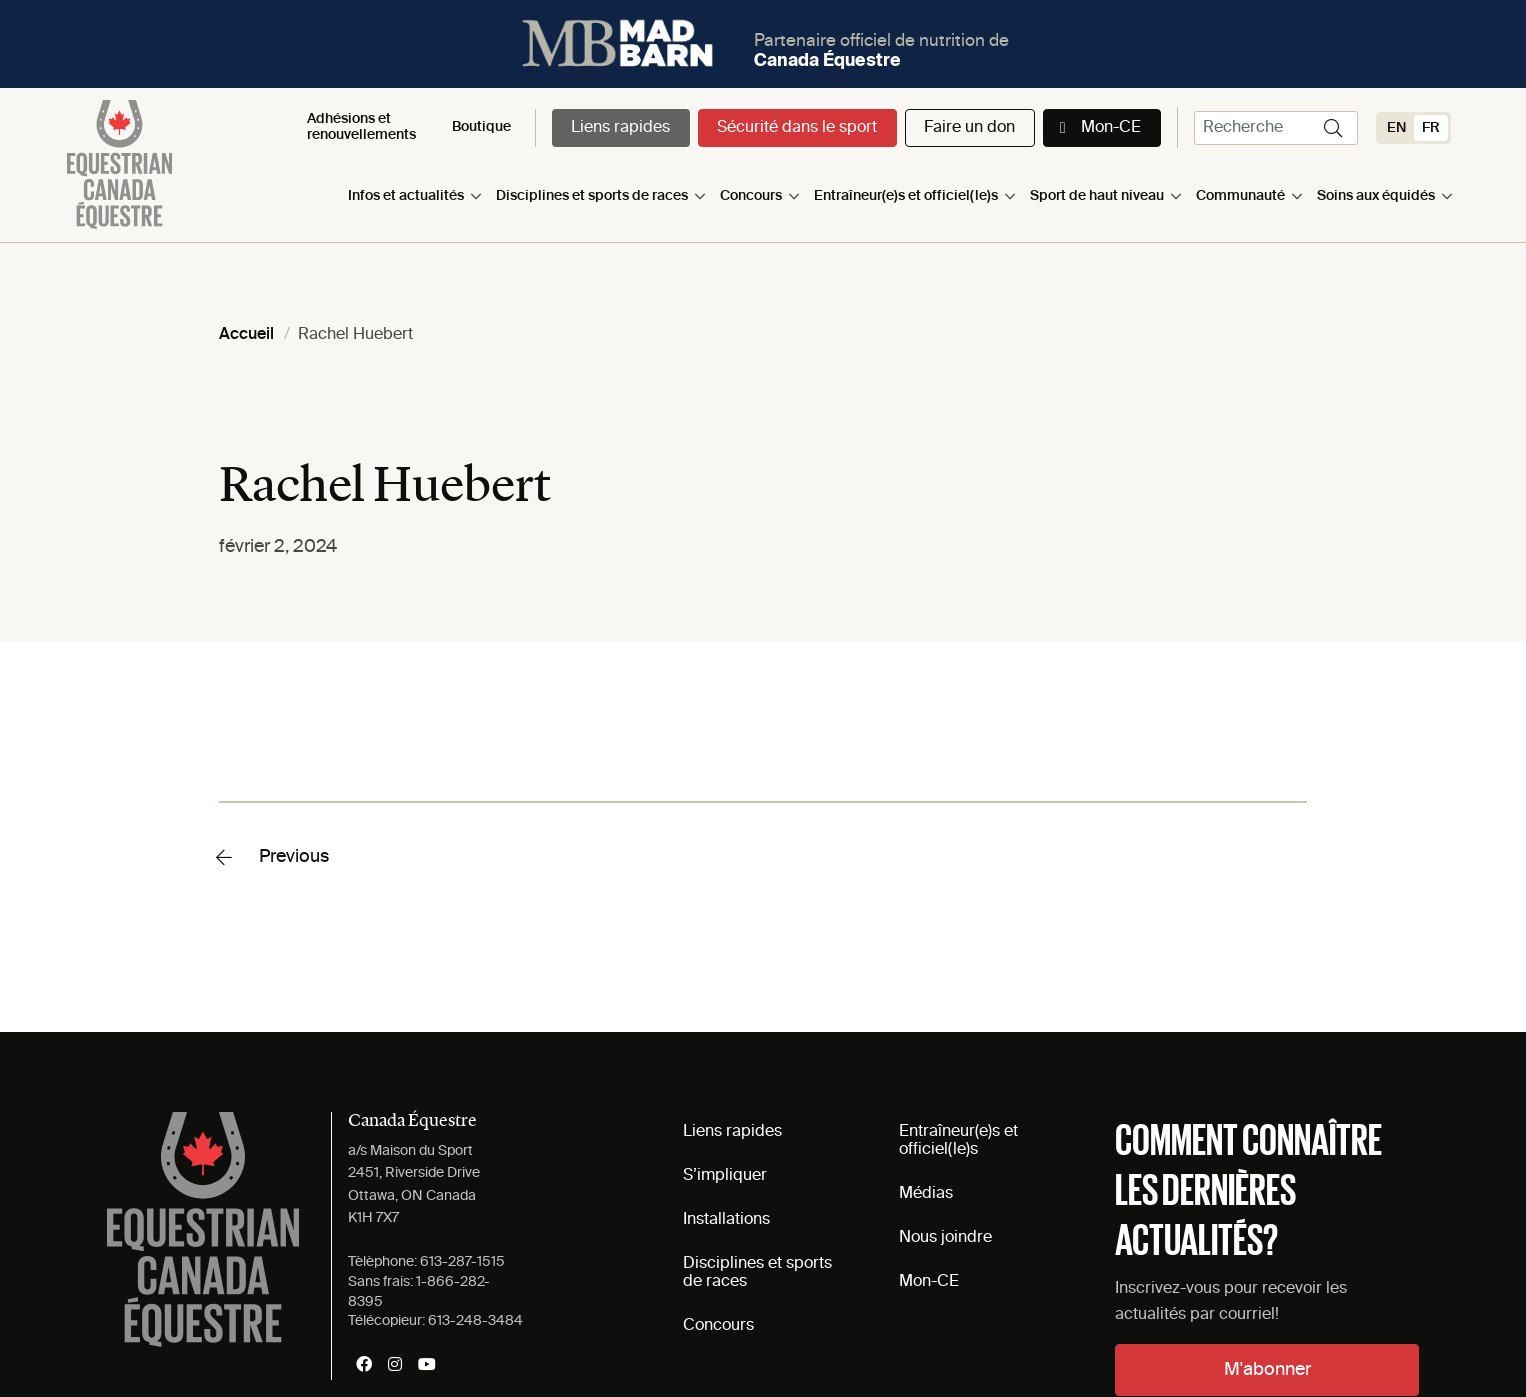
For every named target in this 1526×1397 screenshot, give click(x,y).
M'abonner (1267, 1370)
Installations (726, 1220)
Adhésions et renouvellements (361, 126)
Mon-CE (1111, 128)
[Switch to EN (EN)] (1396, 128)
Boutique (481, 127)
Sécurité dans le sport (797, 128)
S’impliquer (725, 1176)
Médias (926, 1194)
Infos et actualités (406, 196)
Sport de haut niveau (1097, 196)
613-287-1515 (462, 1262)
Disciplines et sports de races (592, 196)
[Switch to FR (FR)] (1431, 128)
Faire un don (969, 128)
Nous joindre (945, 1238)
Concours (751, 196)
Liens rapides (620, 128)
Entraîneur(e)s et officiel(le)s (906, 196)
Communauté (1240, 196)
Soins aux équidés (1376, 196)
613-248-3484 (475, 1321)
